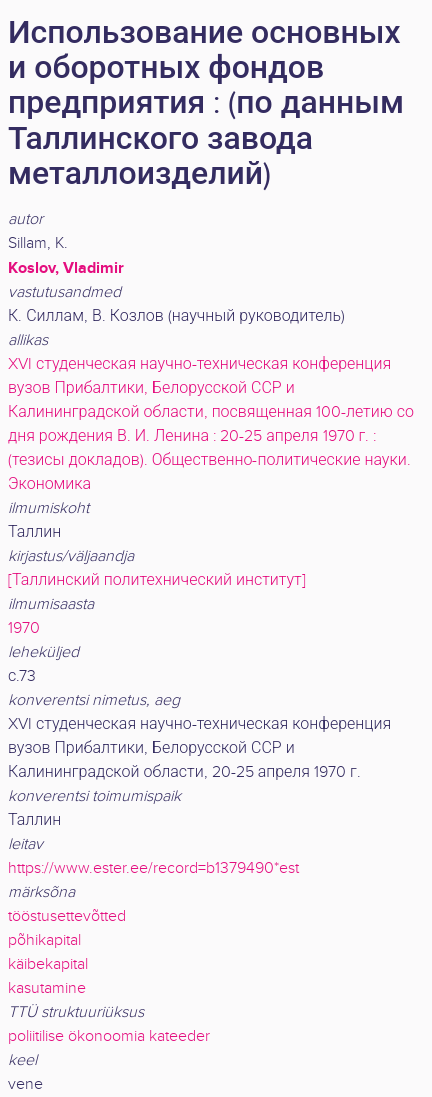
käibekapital (48, 964)
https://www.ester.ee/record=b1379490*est (153, 868)
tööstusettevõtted (67, 916)
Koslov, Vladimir (66, 268)
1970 (24, 628)
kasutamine (47, 988)
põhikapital (44, 940)
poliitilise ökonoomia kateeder (109, 1036)
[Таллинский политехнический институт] (157, 580)
